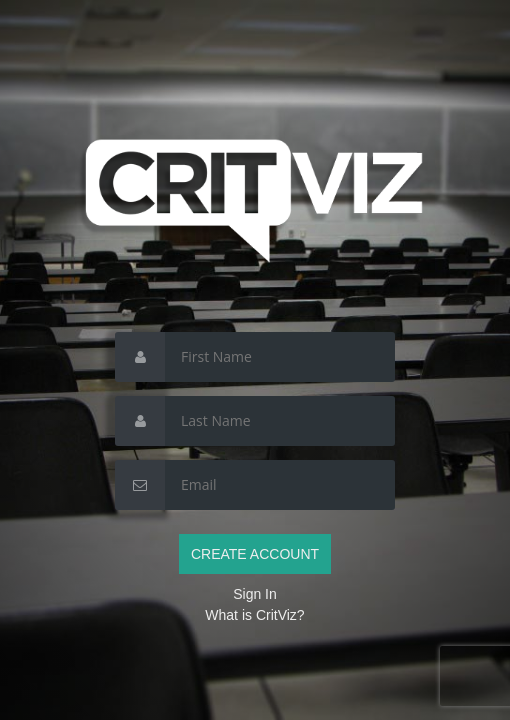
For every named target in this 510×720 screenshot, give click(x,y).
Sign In (255, 594)
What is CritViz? (254, 615)
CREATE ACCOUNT (255, 554)
